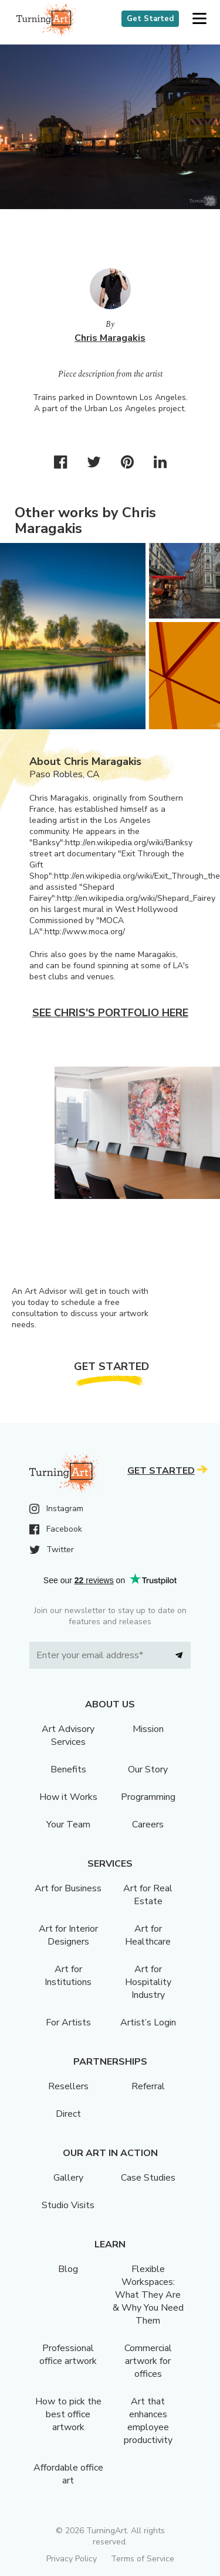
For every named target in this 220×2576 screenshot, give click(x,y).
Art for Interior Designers (68, 1935)
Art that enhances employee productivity (148, 2421)
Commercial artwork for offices (148, 2361)
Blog (68, 2269)
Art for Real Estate (147, 1895)
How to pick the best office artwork (68, 2414)
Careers (148, 1824)
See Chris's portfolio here (110, 1013)
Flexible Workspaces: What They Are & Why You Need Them (148, 2295)
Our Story (148, 1769)
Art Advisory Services (68, 1735)
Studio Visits (68, 2205)
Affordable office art (68, 2474)
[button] (199, 19)
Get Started (150, 18)
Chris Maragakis (110, 338)
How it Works (68, 1797)
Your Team (68, 1824)
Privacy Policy (71, 2558)
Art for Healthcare (148, 1935)
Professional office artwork (68, 2354)
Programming (148, 1797)
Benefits (68, 1769)
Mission (148, 1729)
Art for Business (68, 1888)
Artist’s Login (148, 2022)
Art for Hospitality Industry (148, 1982)
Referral (148, 2086)
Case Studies (148, 2177)
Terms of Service (142, 2558)
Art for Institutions (68, 1976)
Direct (68, 2113)
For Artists (68, 2022)
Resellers (68, 2086)
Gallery (68, 2177)
